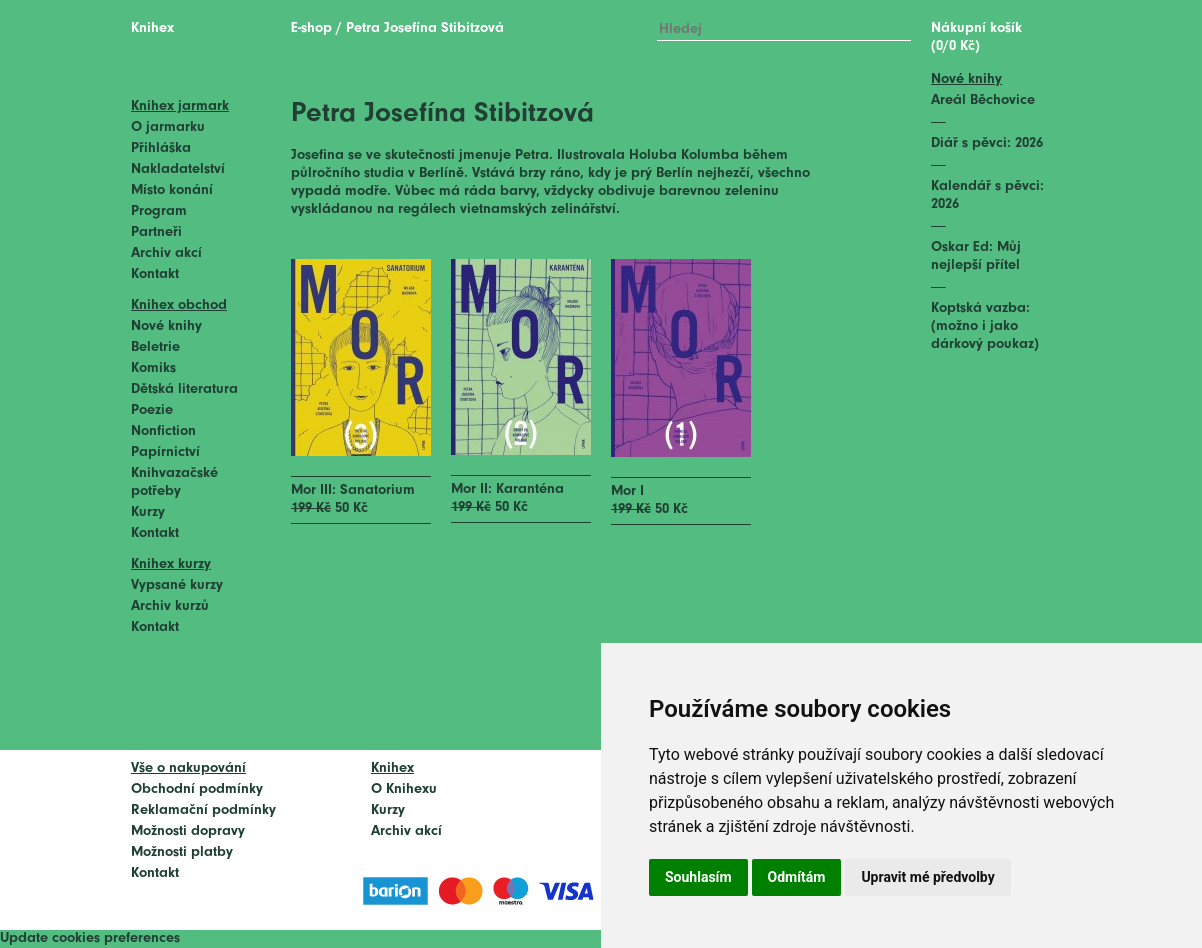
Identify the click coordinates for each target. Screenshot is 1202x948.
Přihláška (161, 148)
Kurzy (148, 512)
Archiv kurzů (170, 606)
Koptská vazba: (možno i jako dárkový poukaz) (985, 326)
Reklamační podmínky (203, 810)
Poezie (152, 410)
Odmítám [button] (797, 877)
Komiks (153, 368)
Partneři (156, 232)
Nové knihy (166, 326)
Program (159, 211)
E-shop (311, 28)
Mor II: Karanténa (507, 489)
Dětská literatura (184, 389)
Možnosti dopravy (188, 831)
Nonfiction (163, 431)
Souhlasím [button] (698, 877)
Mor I (627, 491)
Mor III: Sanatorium (353, 490)
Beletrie (155, 347)
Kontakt (155, 274)
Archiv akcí (166, 253)
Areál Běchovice (983, 100)
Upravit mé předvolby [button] (927, 877)
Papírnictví (165, 452)
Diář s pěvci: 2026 (987, 143)
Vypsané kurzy (177, 585)
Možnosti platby (182, 852)
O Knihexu (404, 789)
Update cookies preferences (90, 938)
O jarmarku (168, 127)
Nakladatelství (178, 169)
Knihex (152, 28)
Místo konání (172, 190)
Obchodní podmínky (197, 789)
